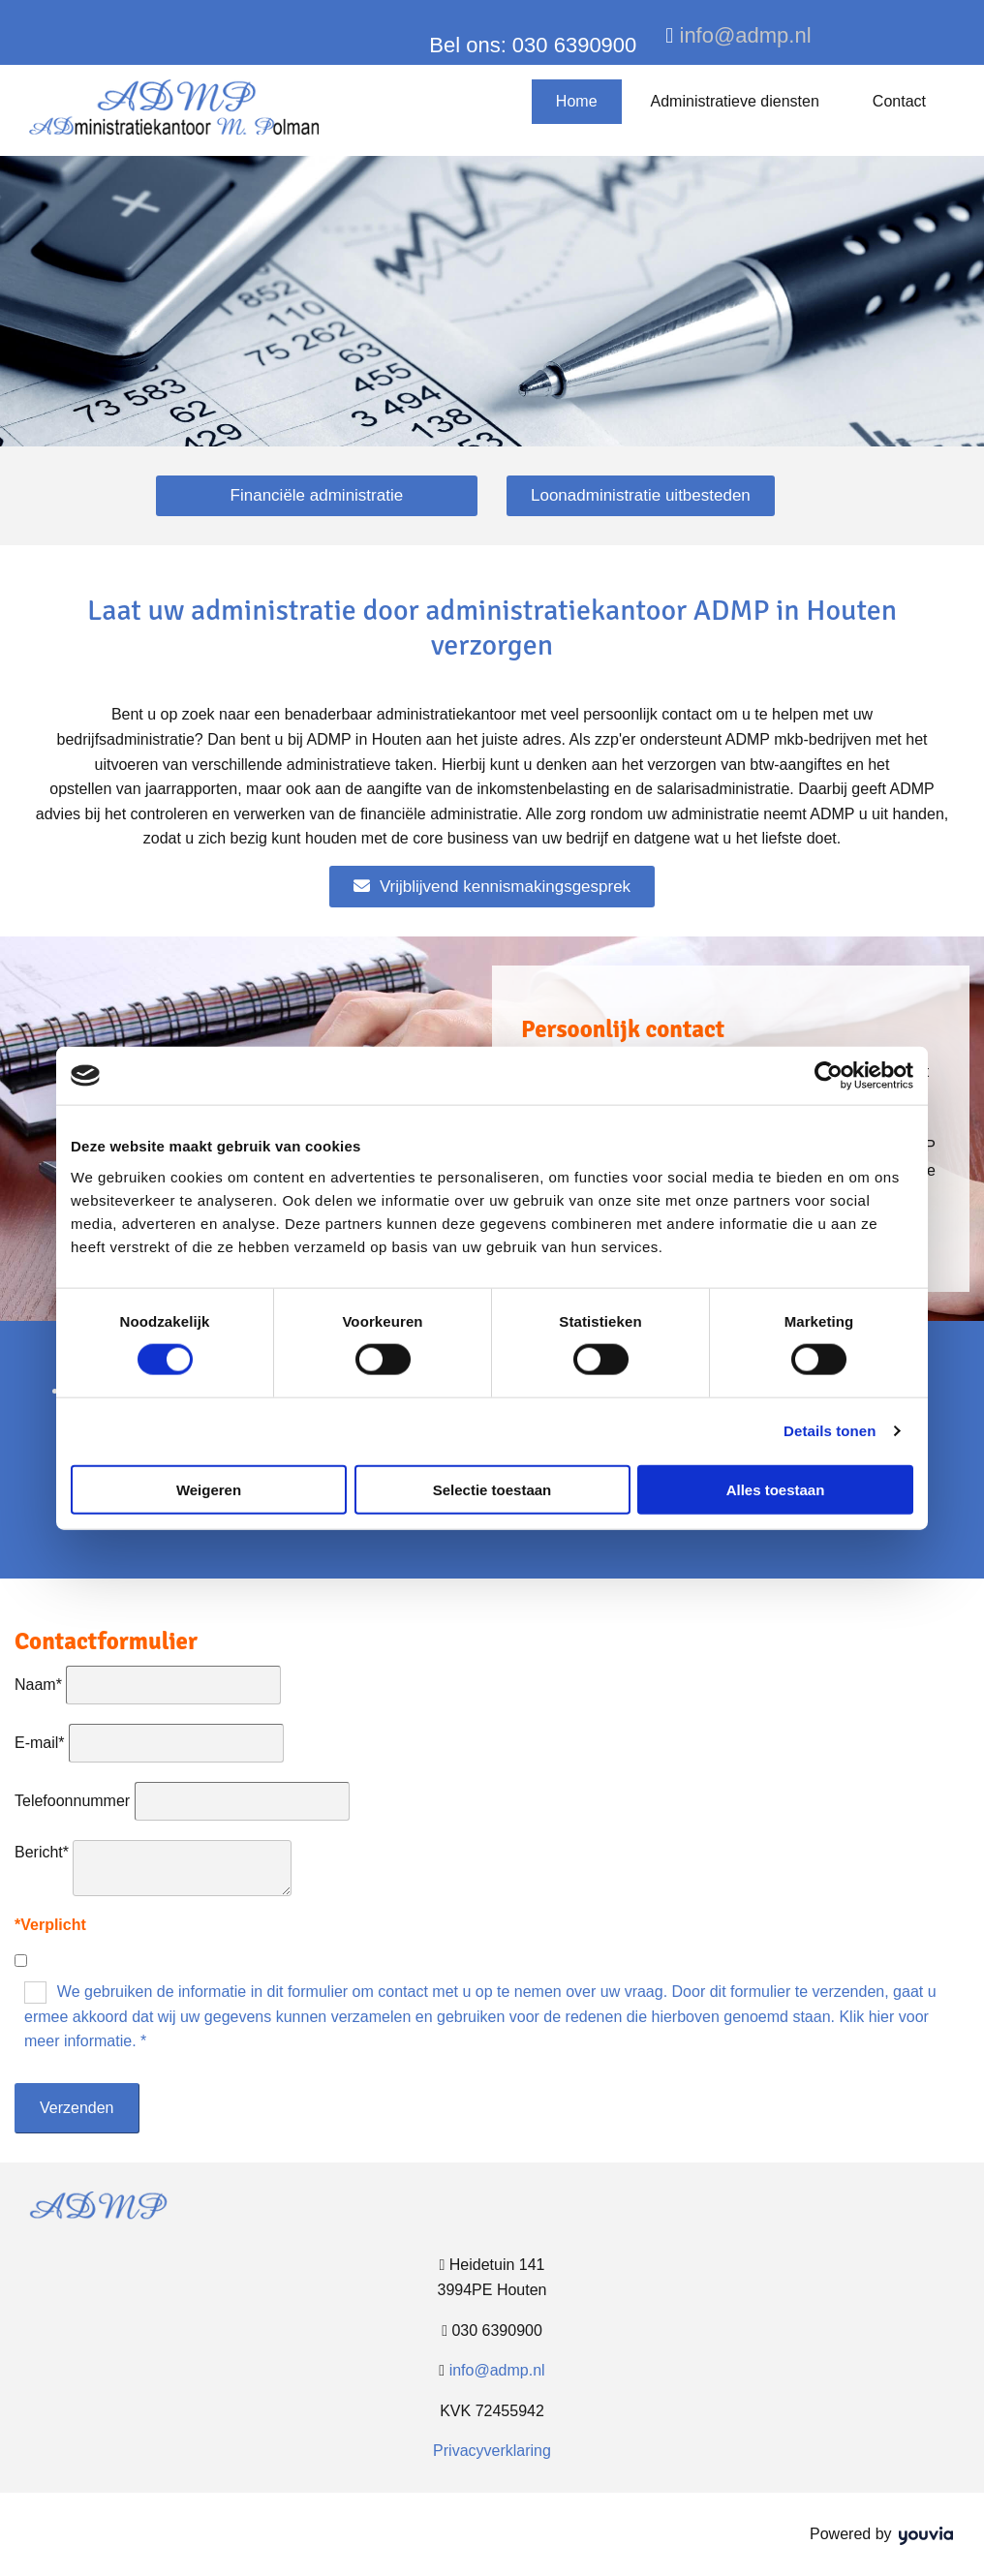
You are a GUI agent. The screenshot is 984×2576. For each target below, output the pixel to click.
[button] (316, 495)
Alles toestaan (775, 1489)
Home (577, 101)
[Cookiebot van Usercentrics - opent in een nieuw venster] (828, 1075)
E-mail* (40, 1742)
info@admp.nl (746, 35)
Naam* (38, 1684)
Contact (899, 101)
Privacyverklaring (492, 2450)
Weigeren (208, 1489)
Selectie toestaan (492, 1489)
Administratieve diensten (735, 101)
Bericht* (42, 1852)
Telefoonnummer (72, 1801)
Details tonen (830, 1431)
